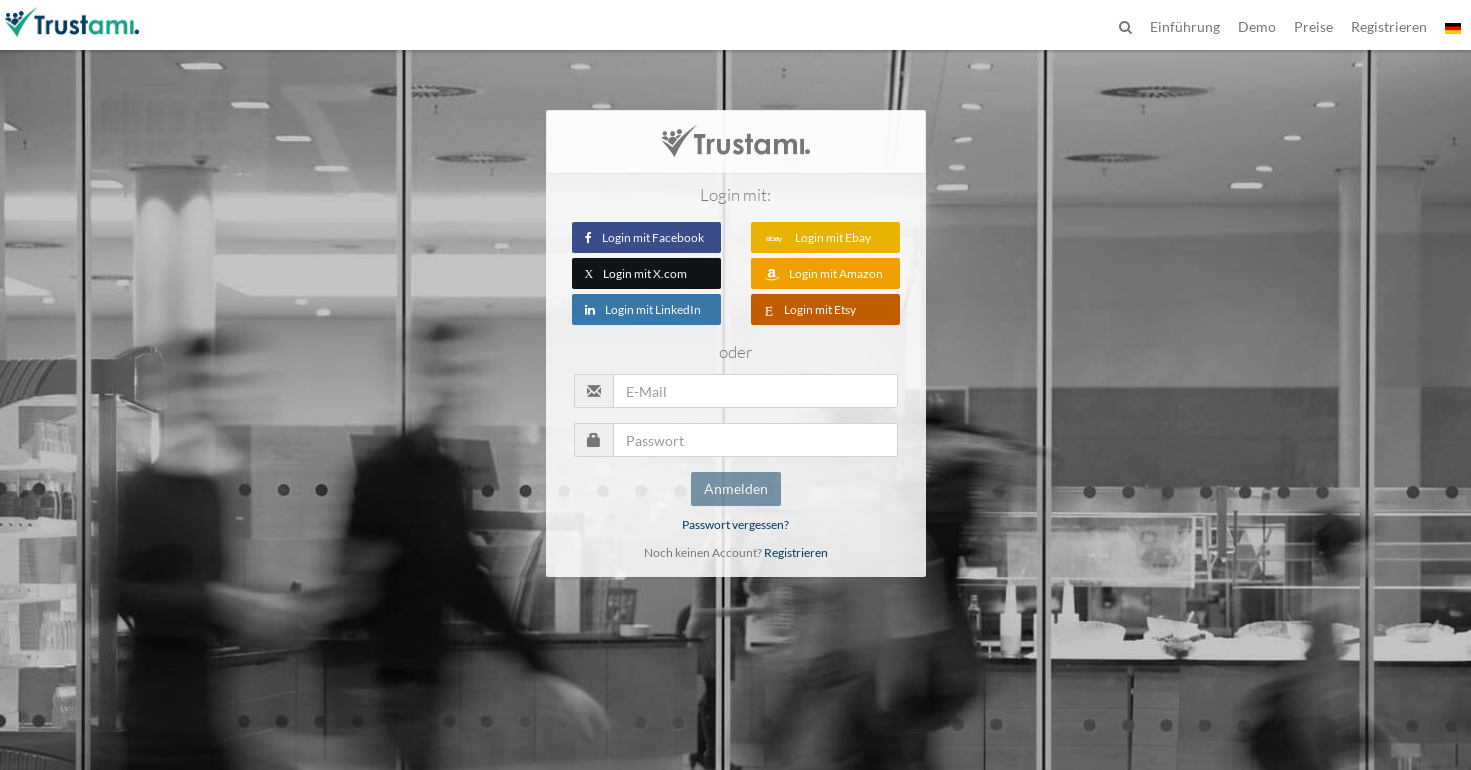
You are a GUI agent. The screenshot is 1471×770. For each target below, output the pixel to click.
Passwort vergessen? (735, 524)
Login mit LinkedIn (643, 309)
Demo (1257, 26)
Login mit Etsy (810, 309)
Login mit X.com (636, 273)
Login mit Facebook (644, 237)
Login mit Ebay (817, 237)
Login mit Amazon (823, 273)
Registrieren (796, 552)
